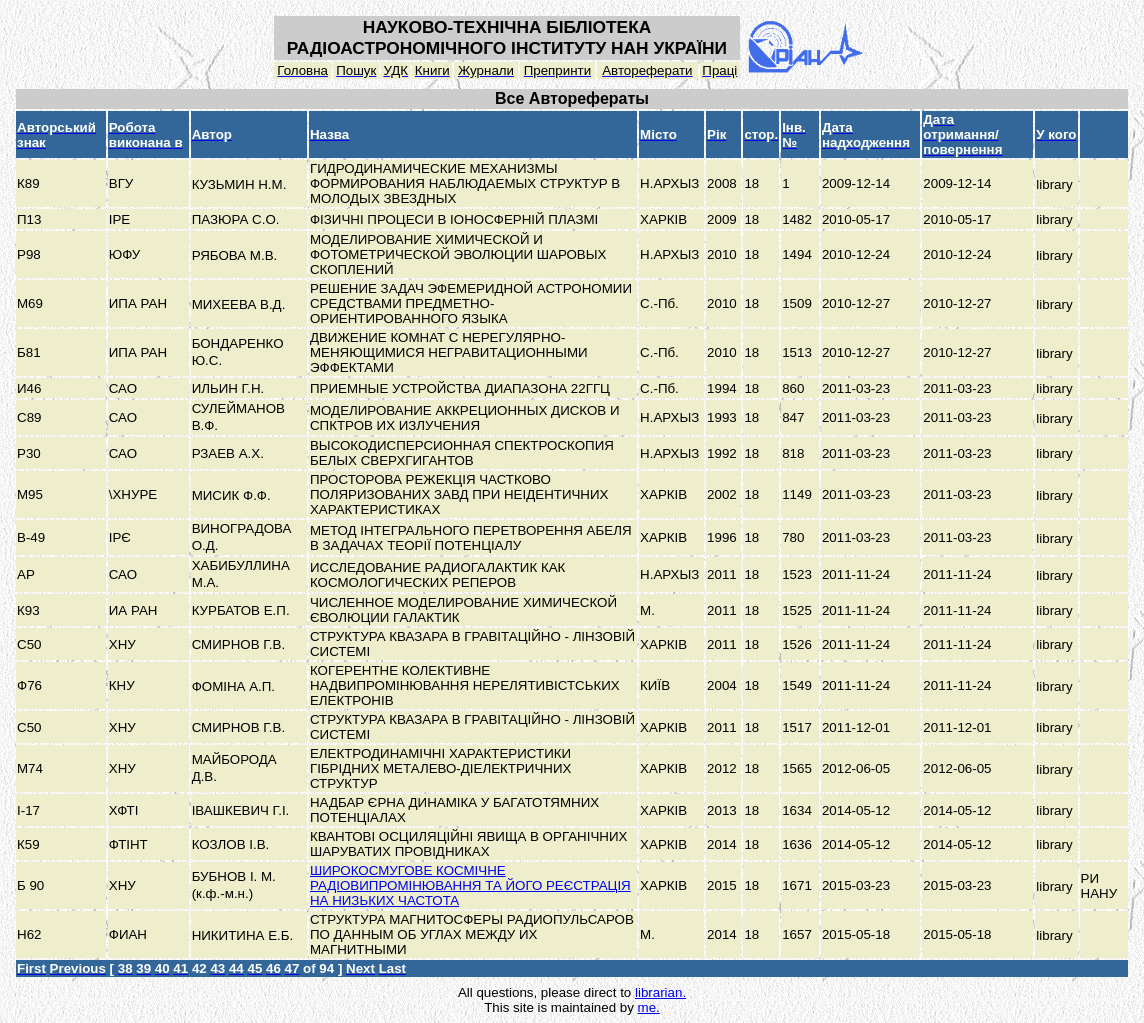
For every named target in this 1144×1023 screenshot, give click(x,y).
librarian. (660, 992)
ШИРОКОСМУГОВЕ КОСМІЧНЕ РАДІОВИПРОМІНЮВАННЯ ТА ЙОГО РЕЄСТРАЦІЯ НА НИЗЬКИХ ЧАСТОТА (470, 885)
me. (649, 1007)
